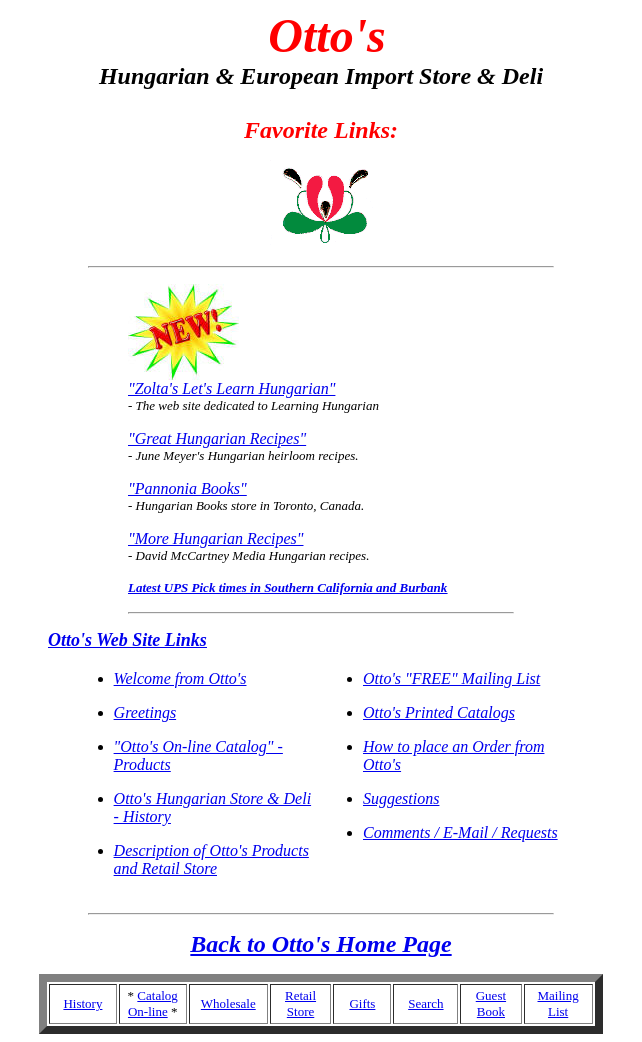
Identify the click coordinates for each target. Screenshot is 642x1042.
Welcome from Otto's (180, 678)
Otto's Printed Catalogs (439, 712)
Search (425, 1003)
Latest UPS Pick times (187, 587)
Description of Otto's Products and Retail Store (211, 859)
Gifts (362, 1003)
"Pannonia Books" (187, 488)
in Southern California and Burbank (347, 587)
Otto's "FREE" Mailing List (451, 678)
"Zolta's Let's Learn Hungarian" (231, 388)
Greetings (145, 712)
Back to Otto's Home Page (320, 944)
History (82, 1003)
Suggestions (401, 798)
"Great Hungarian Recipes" (217, 438)
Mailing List (558, 1003)
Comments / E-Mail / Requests (460, 832)
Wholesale (228, 1003)
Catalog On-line (153, 1003)
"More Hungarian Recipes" (215, 538)
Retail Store (300, 1003)
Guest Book (491, 1003)
